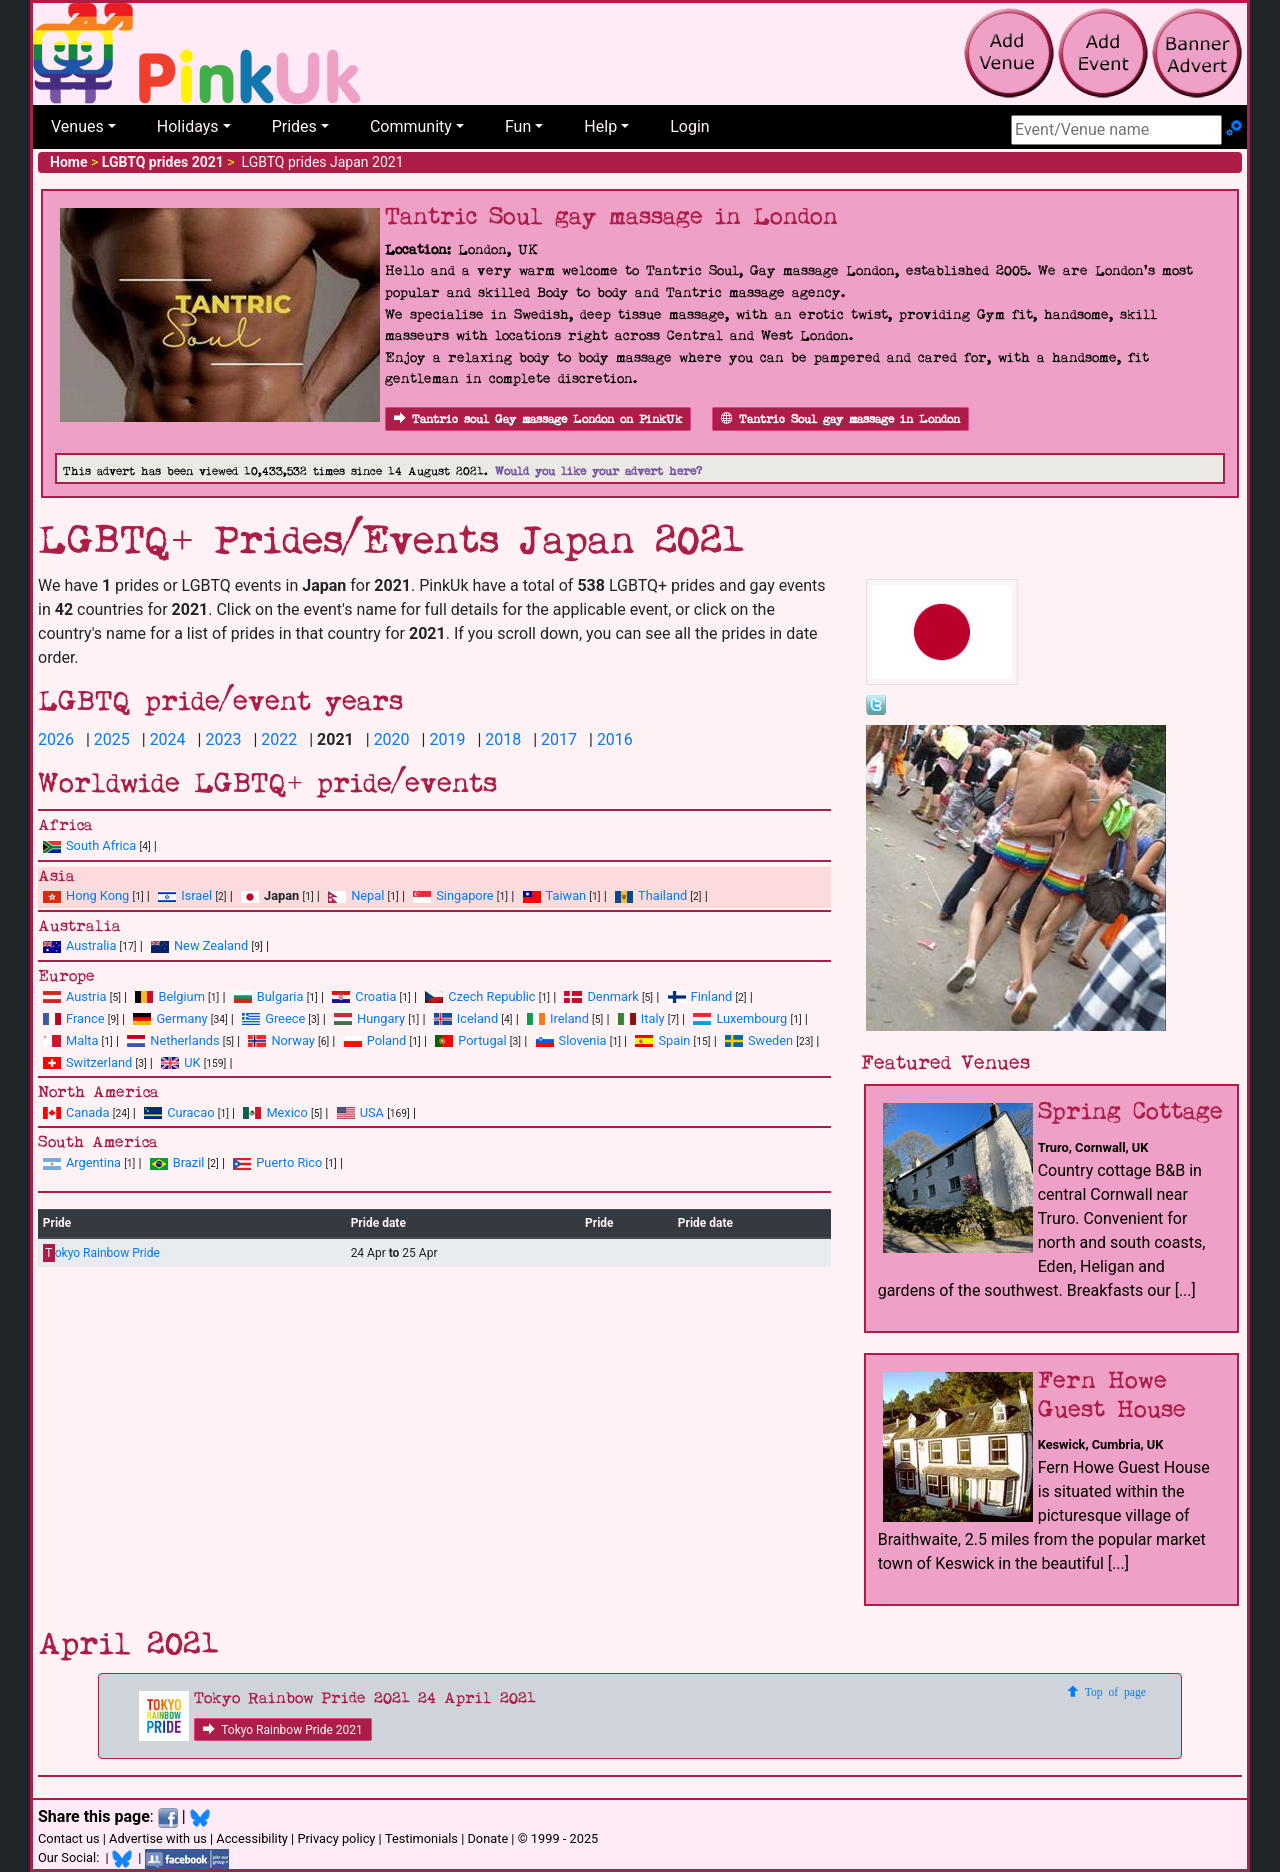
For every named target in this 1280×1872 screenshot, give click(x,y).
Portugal (470, 1040)
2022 (279, 739)
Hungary (369, 1018)
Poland (375, 1040)
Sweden (759, 1040)
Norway (281, 1040)
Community (411, 126)
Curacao (179, 1112)
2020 (392, 739)
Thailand (651, 895)
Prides (294, 126)
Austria (75, 996)
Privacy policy (336, 1838)
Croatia (364, 996)
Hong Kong (86, 895)
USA (360, 1112)
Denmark (601, 996)
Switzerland (87, 1062)
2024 (168, 739)
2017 (559, 739)
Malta (70, 1040)
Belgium (169, 996)
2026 (56, 739)
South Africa (89, 845)
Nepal (356, 895)
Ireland (558, 1018)
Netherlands (173, 1040)
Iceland (466, 1018)
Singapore (453, 895)
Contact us (69, 1838)
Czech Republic (480, 996)
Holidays (188, 126)
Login (689, 126)
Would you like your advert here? (598, 471)
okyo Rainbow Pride (101, 1253)
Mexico (275, 1112)
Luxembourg (740, 1018)
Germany (170, 1018)
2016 (615, 739)
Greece (273, 1018)
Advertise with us (158, 1838)
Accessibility (252, 1838)
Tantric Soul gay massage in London (840, 419)
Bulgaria (269, 996)
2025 (112, 739)
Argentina (82, 1162)
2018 (503, 739)
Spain (662, 1040)
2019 (447, 739)
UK (180, 1062)
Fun (518, 126)
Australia (79, 945)
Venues (77, 126)
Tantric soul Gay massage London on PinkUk (538, 419)
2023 (223, 739)
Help (600, 126)
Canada (76, 1112)
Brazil (177, 1162)
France (74, 1018)
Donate (487, 1838)
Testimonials (421, 1838)
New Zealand (199, 945)
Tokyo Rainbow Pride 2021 (283, 1730)
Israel (185, 895)
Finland (700, 996)
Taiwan (555, 895)
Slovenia (571, 1040)
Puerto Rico (277, 1162)
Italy (641, 1018)
